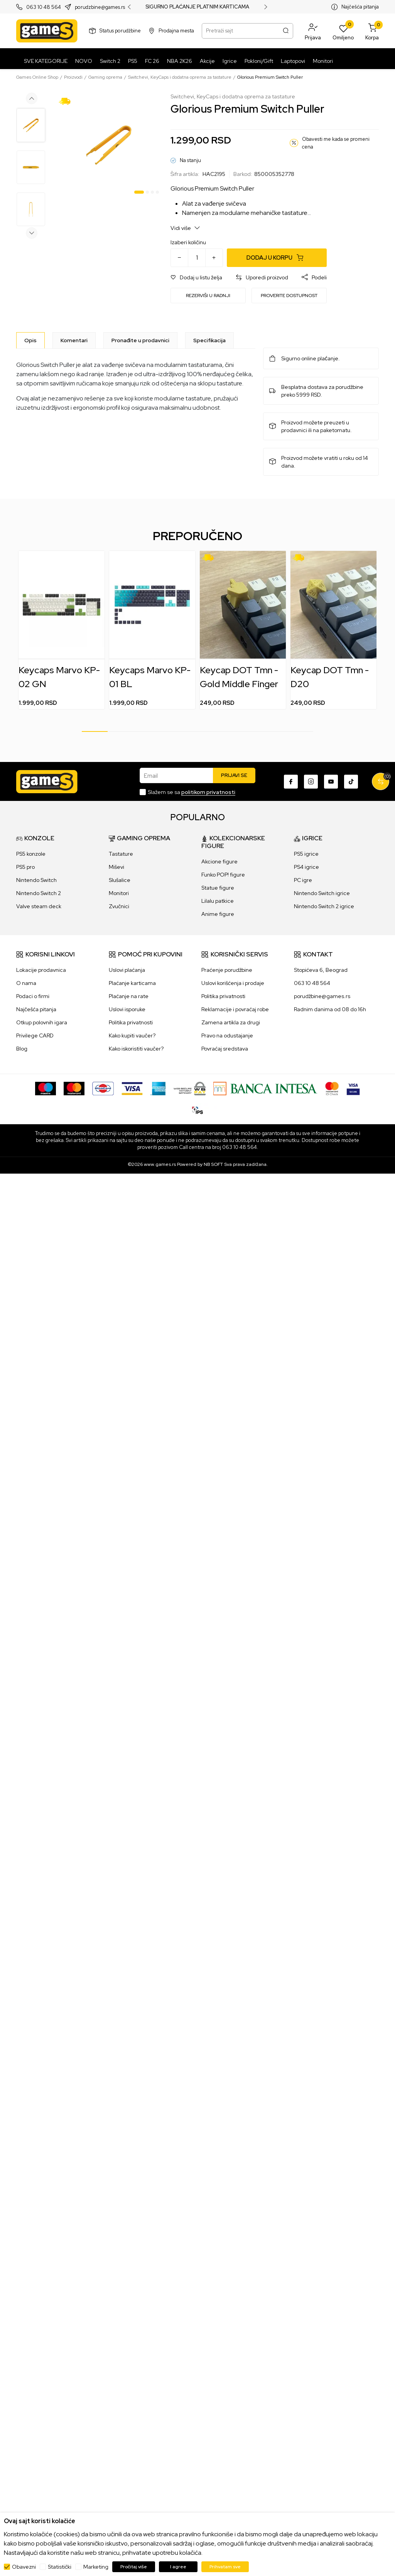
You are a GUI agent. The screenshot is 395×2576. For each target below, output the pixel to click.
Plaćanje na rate (129, 996)
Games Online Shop (37, 77)
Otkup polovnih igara (41, 1022)
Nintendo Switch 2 (38, 893)
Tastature (121, 853)
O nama (26, 983)
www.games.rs (160, 1164)
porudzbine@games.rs (100, 7)
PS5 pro (25, 866)
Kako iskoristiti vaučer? (136, 1048)
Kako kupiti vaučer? (132, 1035)
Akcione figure (219, 861)
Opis (30, 340)
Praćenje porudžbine (226, 969)
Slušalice (119, 880)
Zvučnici (119, 906)
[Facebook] (291, 782)
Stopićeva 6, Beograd (321, 969)
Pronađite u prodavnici (140, 340)
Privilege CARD (35, 1035)
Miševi (116, 866)
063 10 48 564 (43, 7)
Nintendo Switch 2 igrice (324, 906)
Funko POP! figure (223, 874)
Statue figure (217, 887)
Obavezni (24, 2566)
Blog (21, 1048)
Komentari (74, 340)
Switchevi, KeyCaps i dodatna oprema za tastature (179, 77)
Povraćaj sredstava (224, 1048)
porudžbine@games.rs (322, 996)
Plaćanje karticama (132, 983)
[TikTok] (351, 782)
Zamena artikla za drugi (230, 1022)
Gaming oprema (105, 77)
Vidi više (185, 228)
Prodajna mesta (176, 30)
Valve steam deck (38, 906)
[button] (313, 31)
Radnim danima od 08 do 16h (330, 1009)
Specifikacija (209, 340)
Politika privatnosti (131, 1022)
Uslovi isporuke (127, 1009)
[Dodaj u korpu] (277, 257)
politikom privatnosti (208, 792)
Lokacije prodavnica (41, 969)
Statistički (59, 2566)
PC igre (303, 880)
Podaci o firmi (32, 996)
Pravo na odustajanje (227, 1035)
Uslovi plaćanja (127, 969)
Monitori (119, 893)
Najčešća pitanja (360, 6)
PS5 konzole (31, 853)
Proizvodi (73, 77)
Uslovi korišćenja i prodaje (232, 983)
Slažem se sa (191, 792)
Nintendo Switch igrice (322, 893)
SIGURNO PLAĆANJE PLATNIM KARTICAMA (197, 7)
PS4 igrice (306, 866)
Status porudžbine (120, 30)
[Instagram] (311, 782)
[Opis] (30, 340)
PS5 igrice (306, 853)
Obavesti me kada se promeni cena (336, 143)
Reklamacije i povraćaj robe (235, 1009)
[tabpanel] (109, 145)
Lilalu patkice (217, 900)
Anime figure (217, 913)
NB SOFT (213, 1164)
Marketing (95, 2566)
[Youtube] (331, 782)
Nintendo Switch (36, 880)
